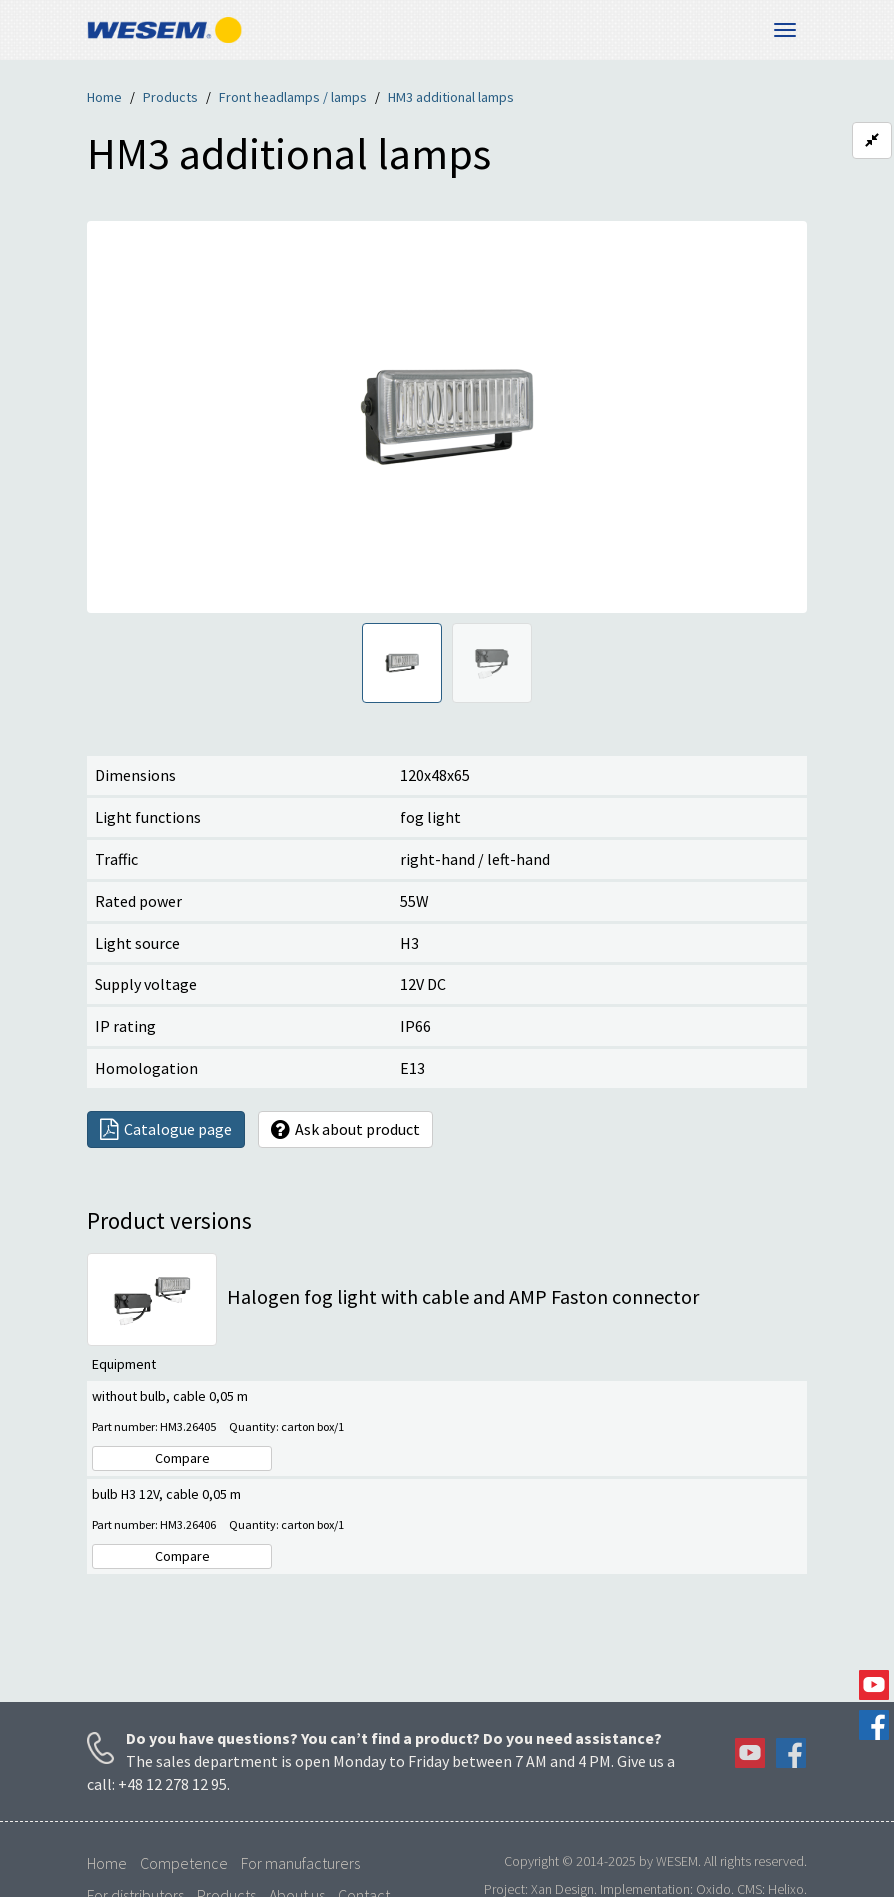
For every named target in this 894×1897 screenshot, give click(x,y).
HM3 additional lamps (451, 97)
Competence (184, 1863)
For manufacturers (300, 1863)
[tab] (402, 663)
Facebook (874, 1725)
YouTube (874, 1685)
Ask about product (345, 1129)
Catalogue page (166, 1129)
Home (104, 97)
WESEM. (678, 1861)
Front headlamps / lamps (293, 97)
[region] (447, 417)
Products (170, 97)
